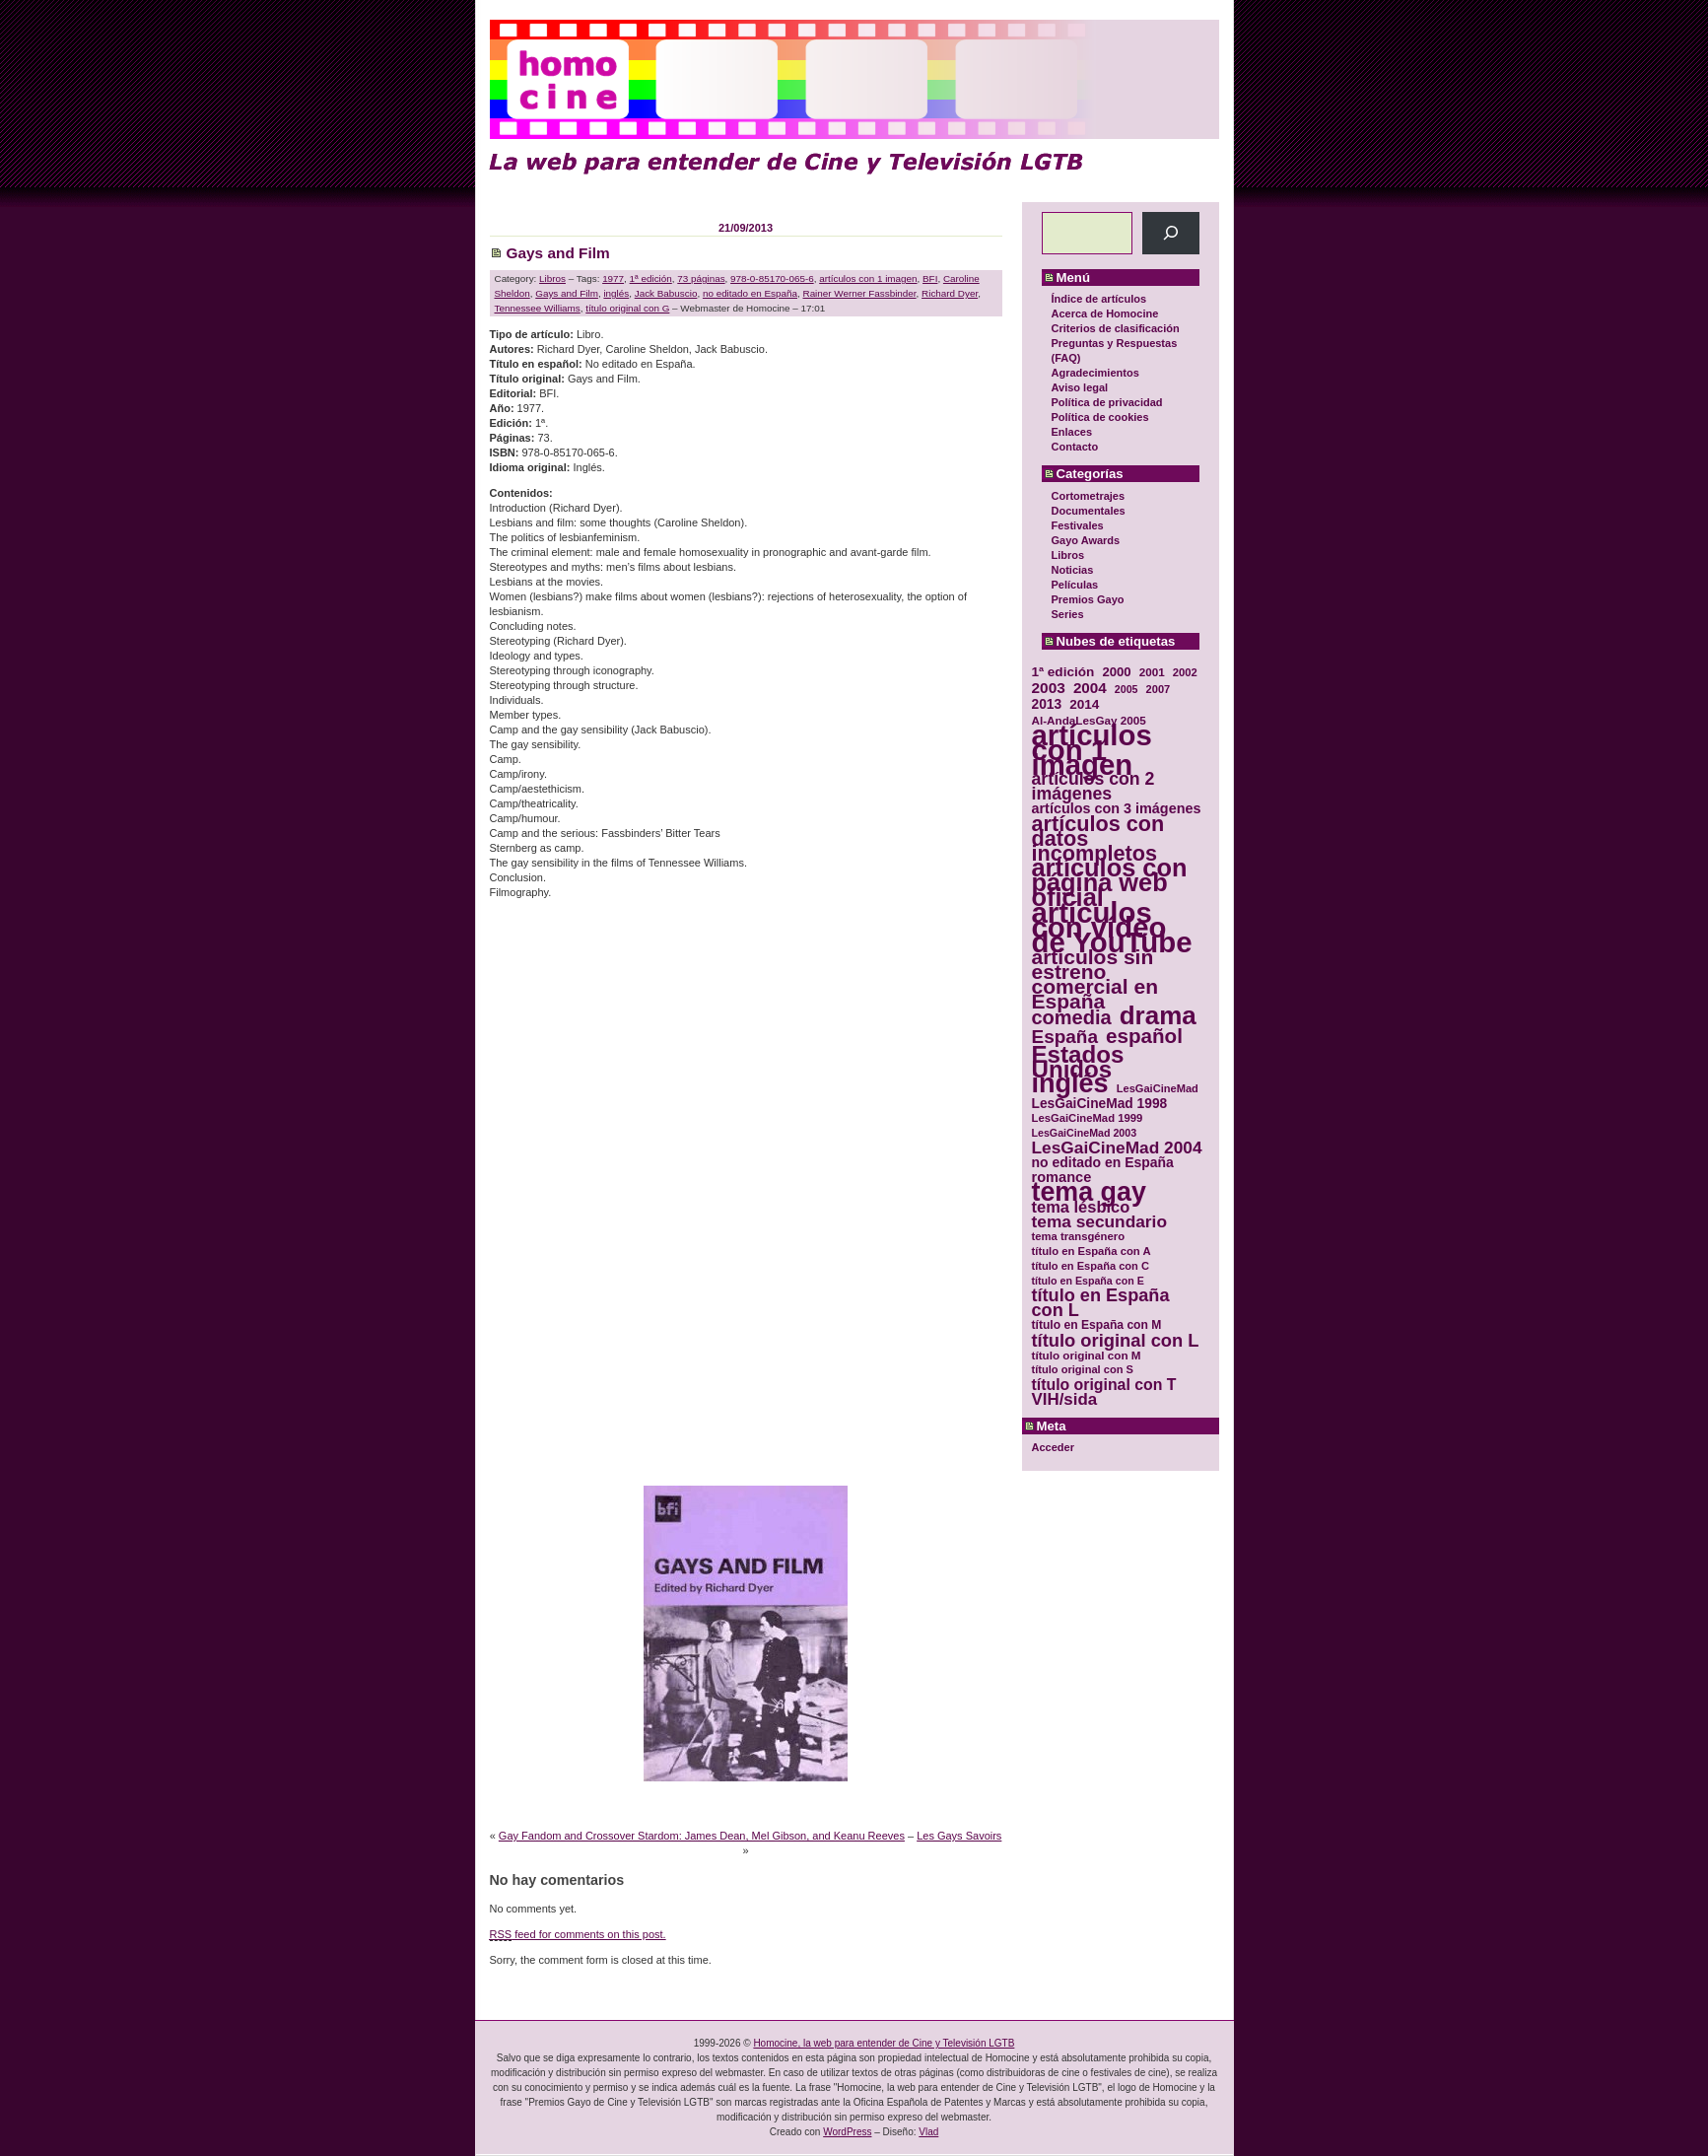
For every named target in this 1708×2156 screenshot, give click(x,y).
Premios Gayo (1088, 599)
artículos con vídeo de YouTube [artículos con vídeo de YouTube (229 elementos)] (1112, 927)
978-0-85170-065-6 (772, 278)
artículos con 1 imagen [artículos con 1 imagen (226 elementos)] (1092, 750)
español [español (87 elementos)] (1144, 1035)
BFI (929, 278)
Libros (1068, 555)
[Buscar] (1170, 233)
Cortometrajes (1089, 496)
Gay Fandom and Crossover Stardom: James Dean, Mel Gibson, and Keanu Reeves (702, 1836)
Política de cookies (1100, 417)
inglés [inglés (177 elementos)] (1070, 1084)
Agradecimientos (1095, 373)
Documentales (1089, 511)
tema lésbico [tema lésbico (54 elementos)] (1081, 1207)
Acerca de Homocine (1105, 313)
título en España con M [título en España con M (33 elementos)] (1097, 1325)
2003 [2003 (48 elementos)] (1048, 687)
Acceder (1053, 1447)
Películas (1075, 585)
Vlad (928, 2131)
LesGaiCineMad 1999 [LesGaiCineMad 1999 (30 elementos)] (1087, 1118)
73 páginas (700, 278)
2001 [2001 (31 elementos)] (1152, 671)
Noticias (1073, 570)
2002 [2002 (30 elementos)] (1185, 672)
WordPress (847, 2131)
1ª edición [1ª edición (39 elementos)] (1063, 671)
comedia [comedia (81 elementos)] (1072, 1017)
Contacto (1075, 446)
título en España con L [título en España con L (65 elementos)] (1101, 1303)
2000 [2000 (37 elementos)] (1116, 671)
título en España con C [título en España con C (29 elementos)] (1090, 1266)
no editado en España (750, 293)
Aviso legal (1080, 387)
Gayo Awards (1086, 540)
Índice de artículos (1099, 299)
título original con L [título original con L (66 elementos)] (1115, 1340)
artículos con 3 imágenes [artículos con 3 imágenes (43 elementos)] (1116, 808)
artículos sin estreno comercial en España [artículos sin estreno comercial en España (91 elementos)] (1095, 978)
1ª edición (651, 278)
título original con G (627, 308)
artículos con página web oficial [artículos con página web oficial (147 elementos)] (1110, 883)
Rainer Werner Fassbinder (860, 293)
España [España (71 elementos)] (1065, 1036)
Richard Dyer (950, 293)
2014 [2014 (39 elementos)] (1084, 704)
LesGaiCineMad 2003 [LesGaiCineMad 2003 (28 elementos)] (1084, 1133)
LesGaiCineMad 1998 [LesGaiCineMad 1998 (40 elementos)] (1100, 1103)
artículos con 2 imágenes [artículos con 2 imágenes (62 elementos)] (1093, 786)
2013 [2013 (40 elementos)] (1047, 704)
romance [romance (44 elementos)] (1062, 1177)
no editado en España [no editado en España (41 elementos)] (1103, 1162)
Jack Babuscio (666, 293)
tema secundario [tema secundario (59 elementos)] (1099, 1222)
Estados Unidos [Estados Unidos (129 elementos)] (1078, 1062)
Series (1068, 614)
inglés (616, 293)
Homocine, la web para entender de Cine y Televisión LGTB (883, 2043)
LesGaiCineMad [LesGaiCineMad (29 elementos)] (1157, 1088)
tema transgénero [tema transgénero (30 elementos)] (1079, 1236)
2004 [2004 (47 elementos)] (1090, 687)
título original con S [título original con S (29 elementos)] (1082, 1369)
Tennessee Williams (538, 308)
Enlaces (1072, 432)
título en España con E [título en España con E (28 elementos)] (1088, 1281)
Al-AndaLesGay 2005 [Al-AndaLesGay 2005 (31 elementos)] (1089, 720)
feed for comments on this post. (578, 1934)
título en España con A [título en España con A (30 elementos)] (1091, 1251)
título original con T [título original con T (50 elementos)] (1104, 1384)
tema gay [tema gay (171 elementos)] (1089, 1192)
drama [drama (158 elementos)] (1158, 1015)
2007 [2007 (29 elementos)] (1158, 689)
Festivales (1078, 525)
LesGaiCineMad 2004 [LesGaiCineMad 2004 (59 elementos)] (1117, 1148)
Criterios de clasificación (1116, 328)
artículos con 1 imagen (868, 278)
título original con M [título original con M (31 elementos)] (1086, 1355)
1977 (613, 278)
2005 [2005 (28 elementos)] (1126, 689)
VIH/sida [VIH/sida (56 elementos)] (1065, 1399)
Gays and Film (558, 252)
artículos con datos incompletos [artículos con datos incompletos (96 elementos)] (1098, 838)
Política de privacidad (1107, 402)
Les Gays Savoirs (959, 1836)
